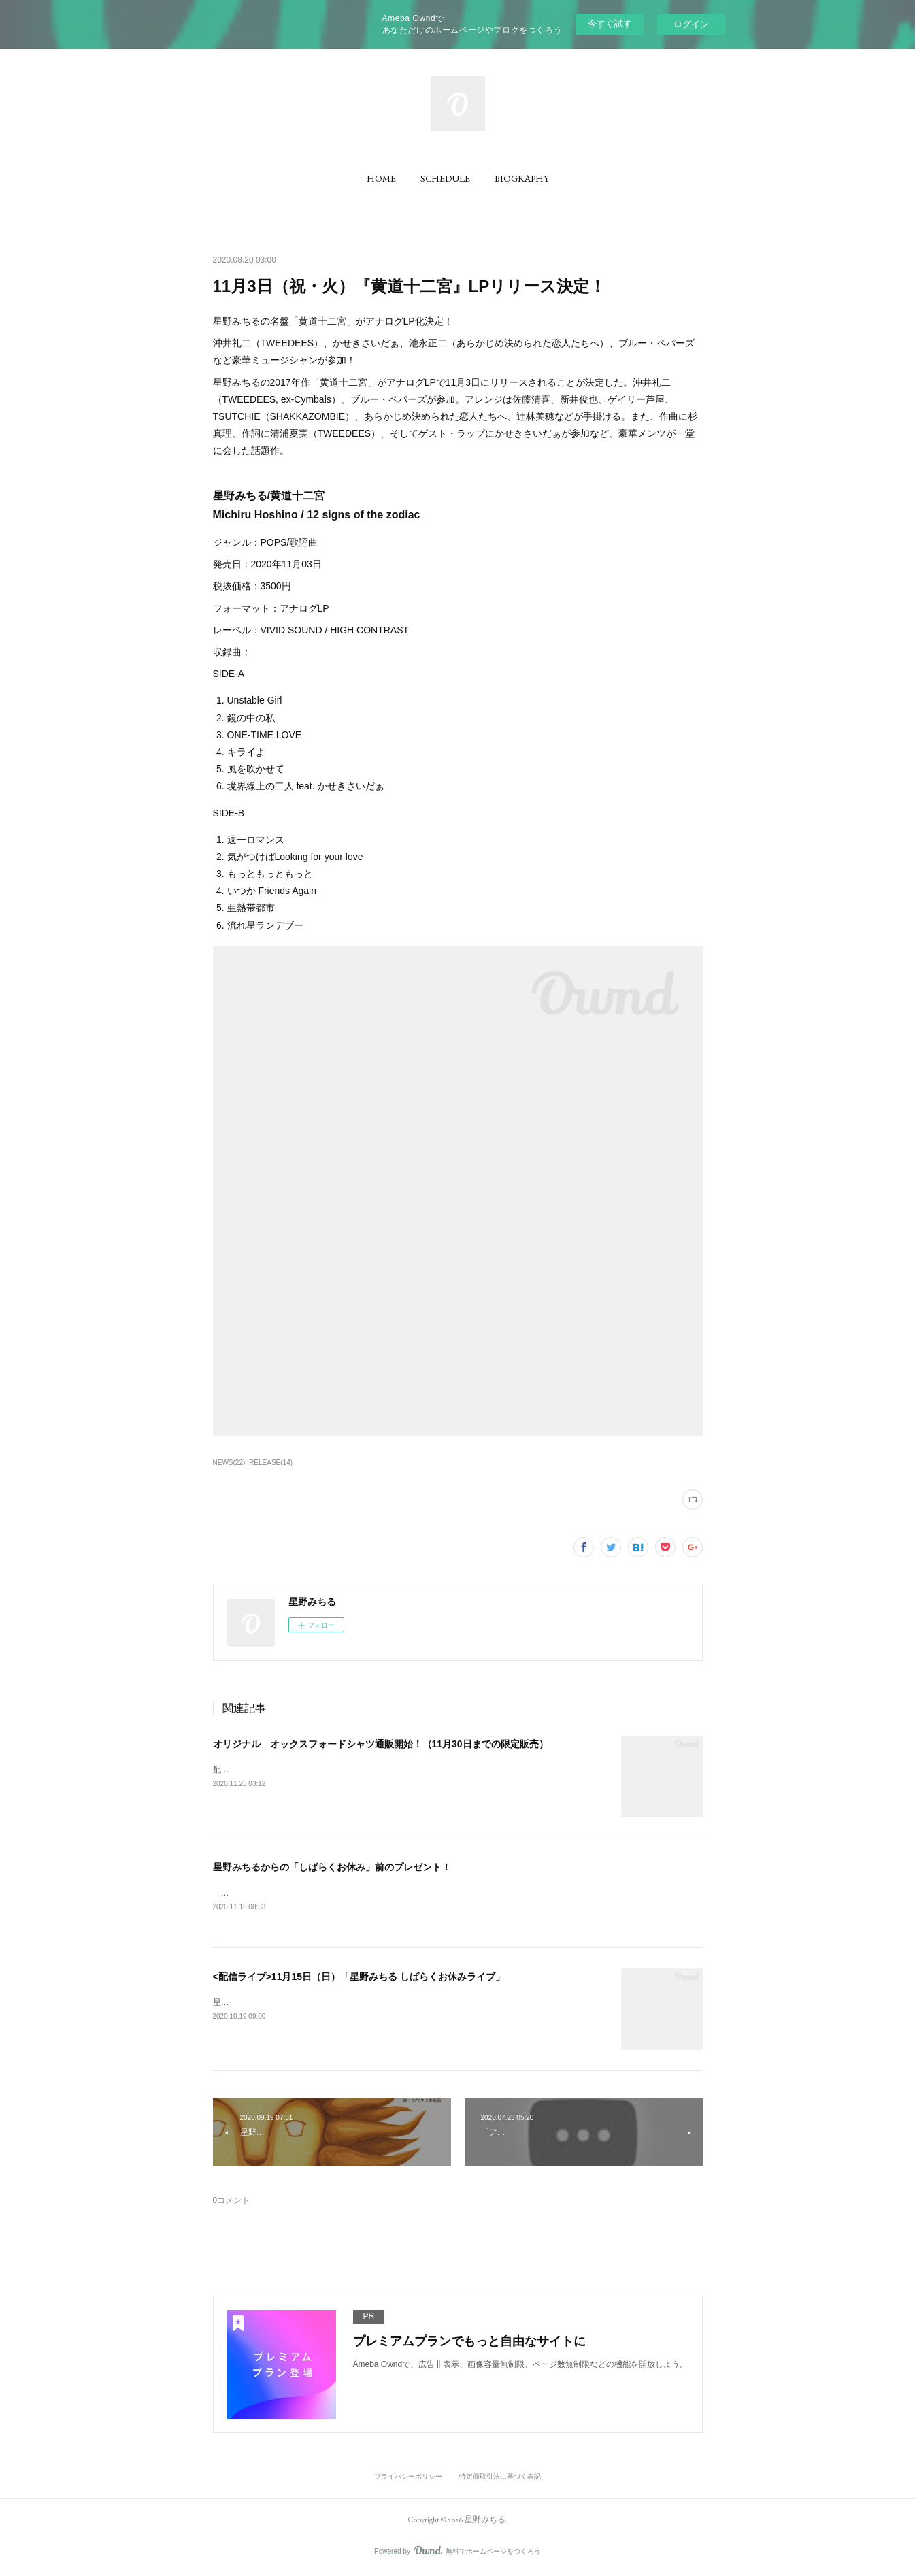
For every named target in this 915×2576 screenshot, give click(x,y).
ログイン (691, 24)
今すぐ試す (610, 23)
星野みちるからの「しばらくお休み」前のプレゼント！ (332, 1867)
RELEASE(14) (271, 1462)
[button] (381, 178)
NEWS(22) (229, 1462)
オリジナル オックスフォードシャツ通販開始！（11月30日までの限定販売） (380, 1743)
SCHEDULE (445, 178)
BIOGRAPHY (522, 178)
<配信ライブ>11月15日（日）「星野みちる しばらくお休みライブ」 (359, 1977)
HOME (381, 178)
